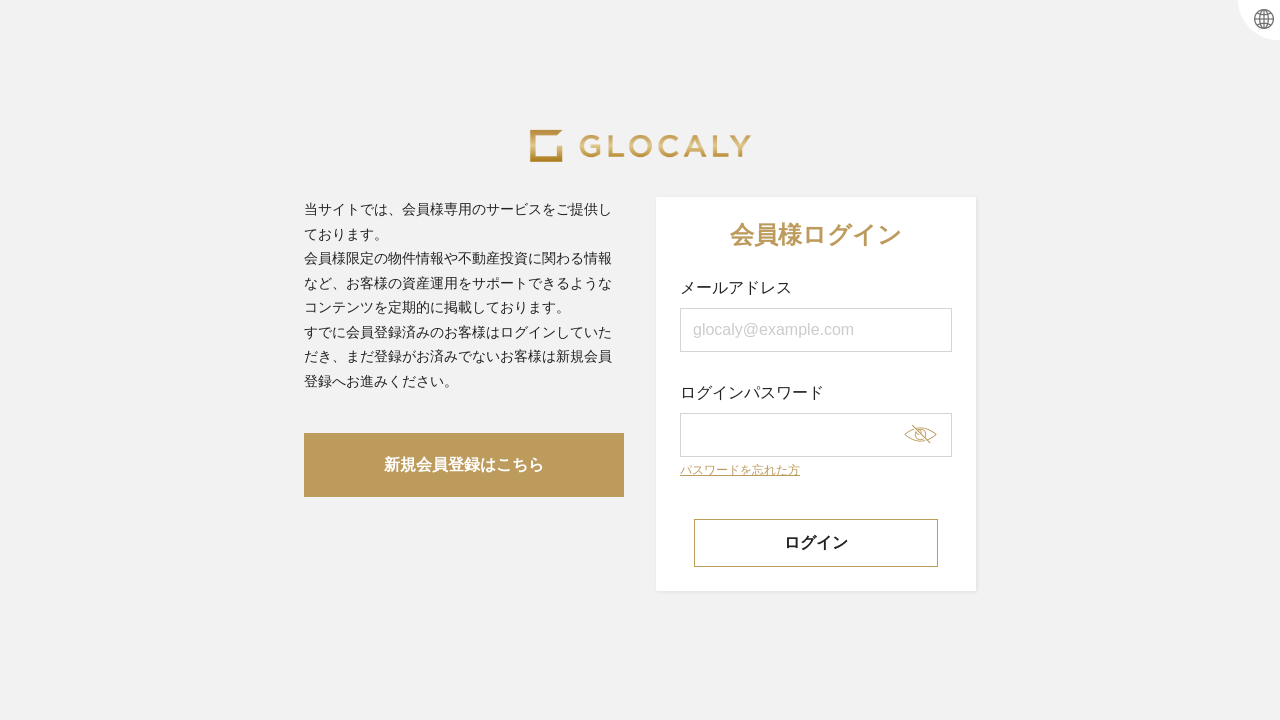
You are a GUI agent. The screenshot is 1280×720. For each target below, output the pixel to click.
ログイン (816, 542)
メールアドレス (816, 315)
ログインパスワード (816, 420)
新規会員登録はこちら (464, 464)
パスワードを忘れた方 (740, 470)
